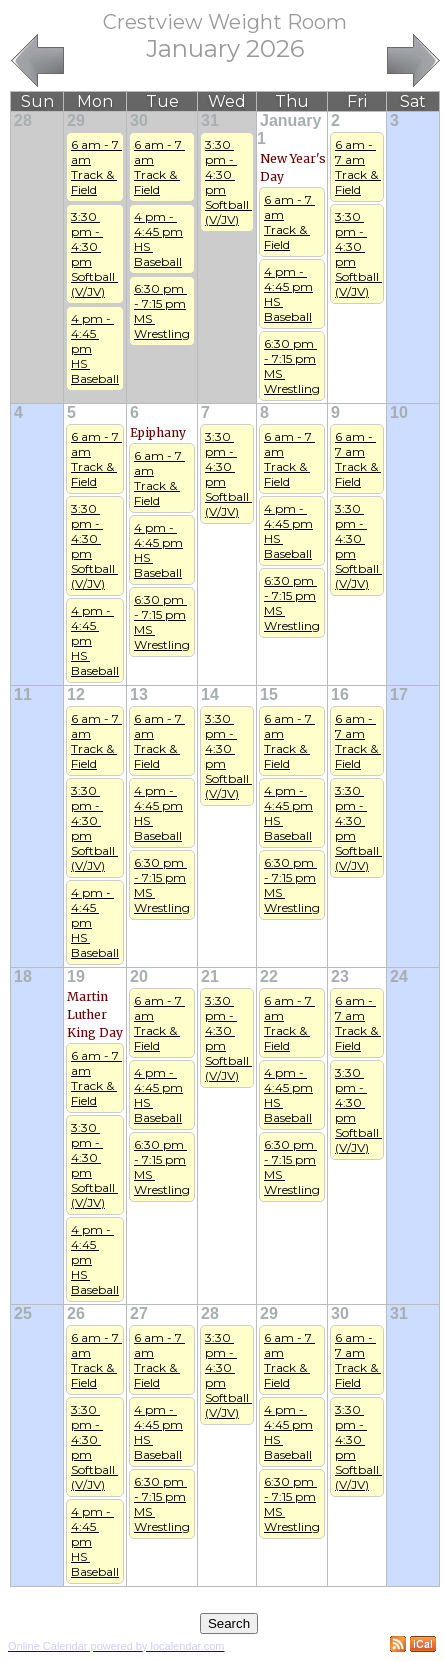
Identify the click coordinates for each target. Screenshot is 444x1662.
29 (76, 120)
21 (210, 976)
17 (399, 694)
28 (23, 120)
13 (139, 694)
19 (76, 976)
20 (139, 976)
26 (76, 1313)
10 (399, 412)
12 (76, 694)
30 (139, 120)
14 (210, 694)
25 (23, 1313)
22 (269, 976)
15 (269, 694)
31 (210, 120)
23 (340, 976)
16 (340, 694)
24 (399, 976)
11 (23, 694)
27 (139, 1313)
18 (23, 976)
